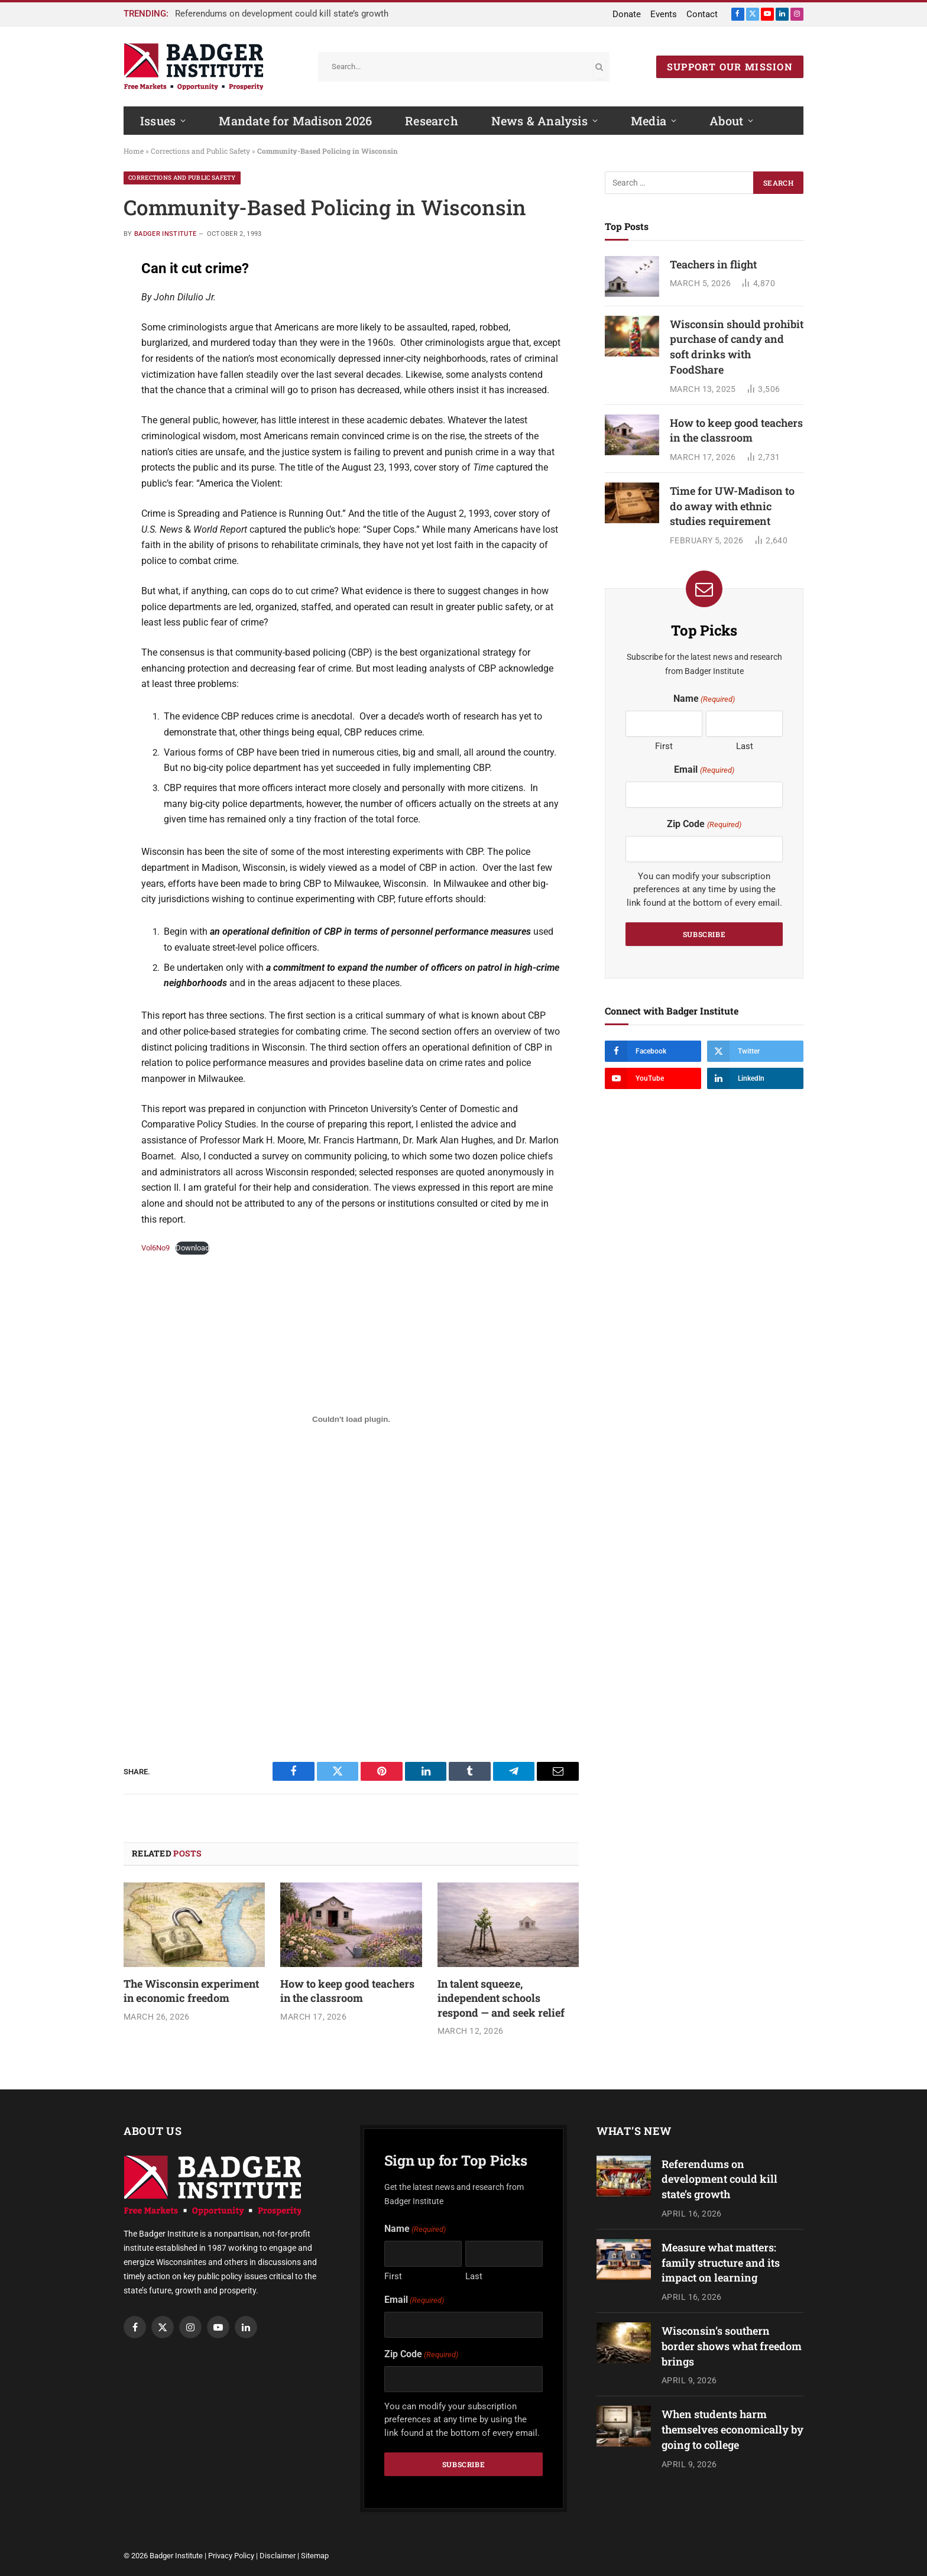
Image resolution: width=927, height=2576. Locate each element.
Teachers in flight (713, 264)
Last (744, 746)
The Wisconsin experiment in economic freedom (191, 1990)
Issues (158, 120)
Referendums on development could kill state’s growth (281, 13)
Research (431, 120)
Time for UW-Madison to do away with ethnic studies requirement (732, 506)
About (726, 120)
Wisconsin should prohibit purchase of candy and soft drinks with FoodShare (736, 347)
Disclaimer (278, 2555)
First (664, 746)
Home (134, 150)
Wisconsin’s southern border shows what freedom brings (732, 2346)
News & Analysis (539, 120)
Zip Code (704, 824)
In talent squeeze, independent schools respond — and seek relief (501, 1998)
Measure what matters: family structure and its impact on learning (721, 2262)
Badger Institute (165, 234)
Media (648, 120)
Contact (702, 14)
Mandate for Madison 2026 (295, 120)
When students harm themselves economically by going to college (732, 2429)
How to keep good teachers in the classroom (347, 1990)
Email (704, 770)
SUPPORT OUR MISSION (730, 66)
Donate (626, 14)
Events (663, 14)
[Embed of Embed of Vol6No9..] (351, 1419)
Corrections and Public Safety (200, 150)
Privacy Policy (231, 2555)
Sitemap (315, 2555)
